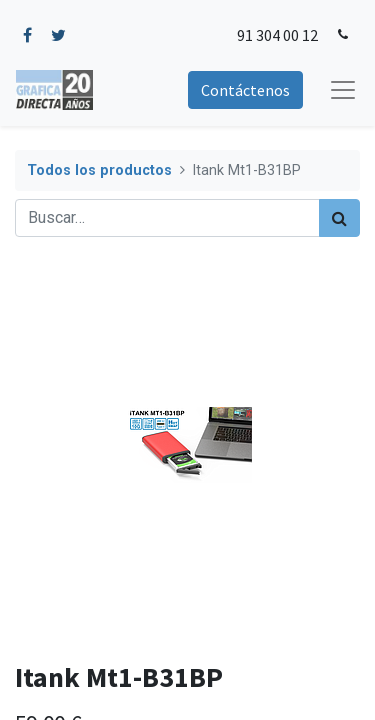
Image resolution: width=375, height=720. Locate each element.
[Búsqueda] (339, 218)
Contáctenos (245, 90)
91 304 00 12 (277, 35)
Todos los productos (99, 170)
